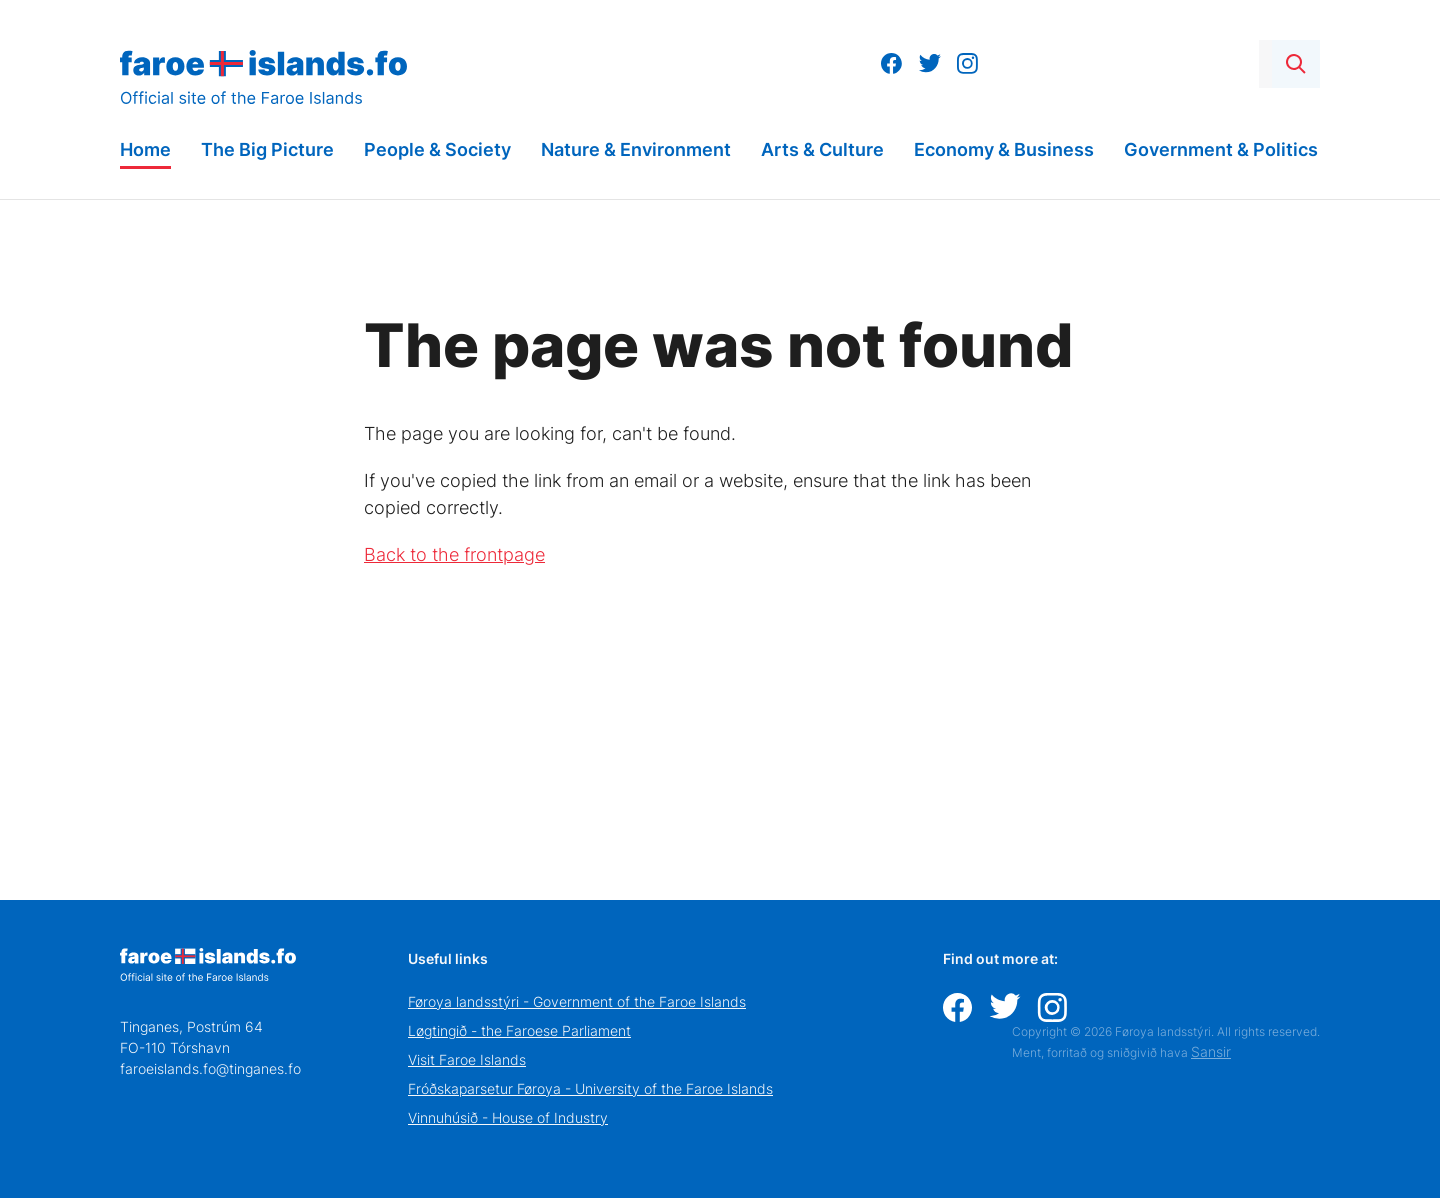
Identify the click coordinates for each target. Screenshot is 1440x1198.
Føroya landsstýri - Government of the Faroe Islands (577, 1001)
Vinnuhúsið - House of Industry (508, 1117)
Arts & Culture (822, 149)
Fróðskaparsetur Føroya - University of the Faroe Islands (590, 1088)
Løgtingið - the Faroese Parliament (519, 1030)
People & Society (437, 149)
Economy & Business (1004, 149)
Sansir (1211, 1051)
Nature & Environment (636, 149)
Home (145, 149)
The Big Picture (267, 149)
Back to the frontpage (454, 554)
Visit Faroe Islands (467, 1059)
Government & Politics (1221, 149)
